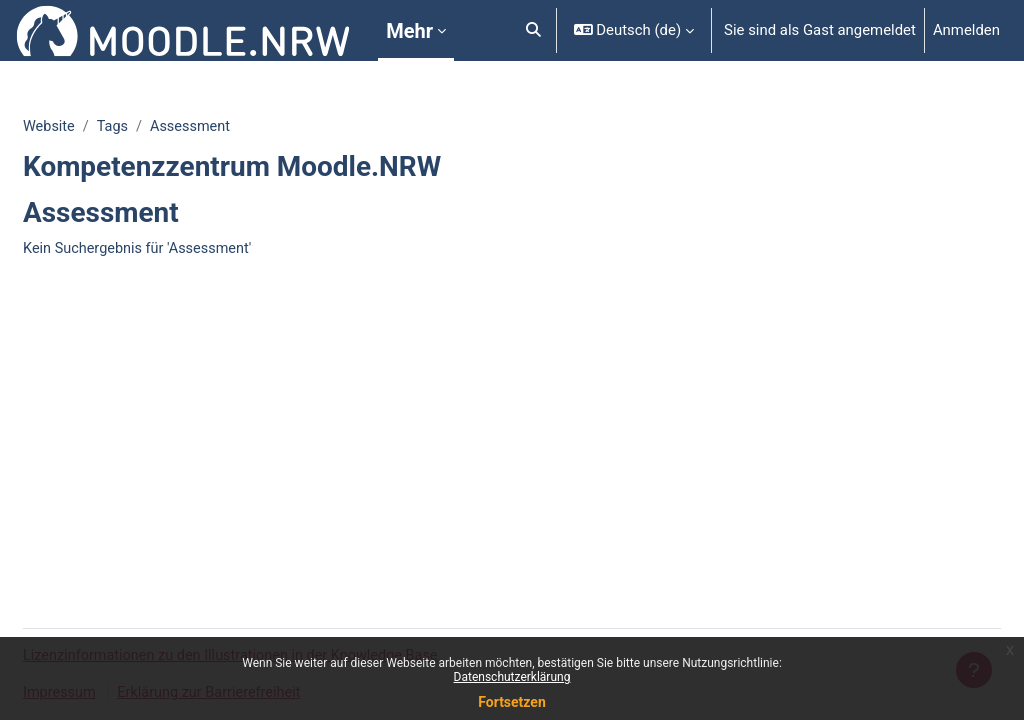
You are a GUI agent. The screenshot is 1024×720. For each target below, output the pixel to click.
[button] (533, 30)
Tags (163, 127)
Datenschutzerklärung (512, 677)
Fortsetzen (512, 702)
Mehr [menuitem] (409, 31)
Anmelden (966, 30)
